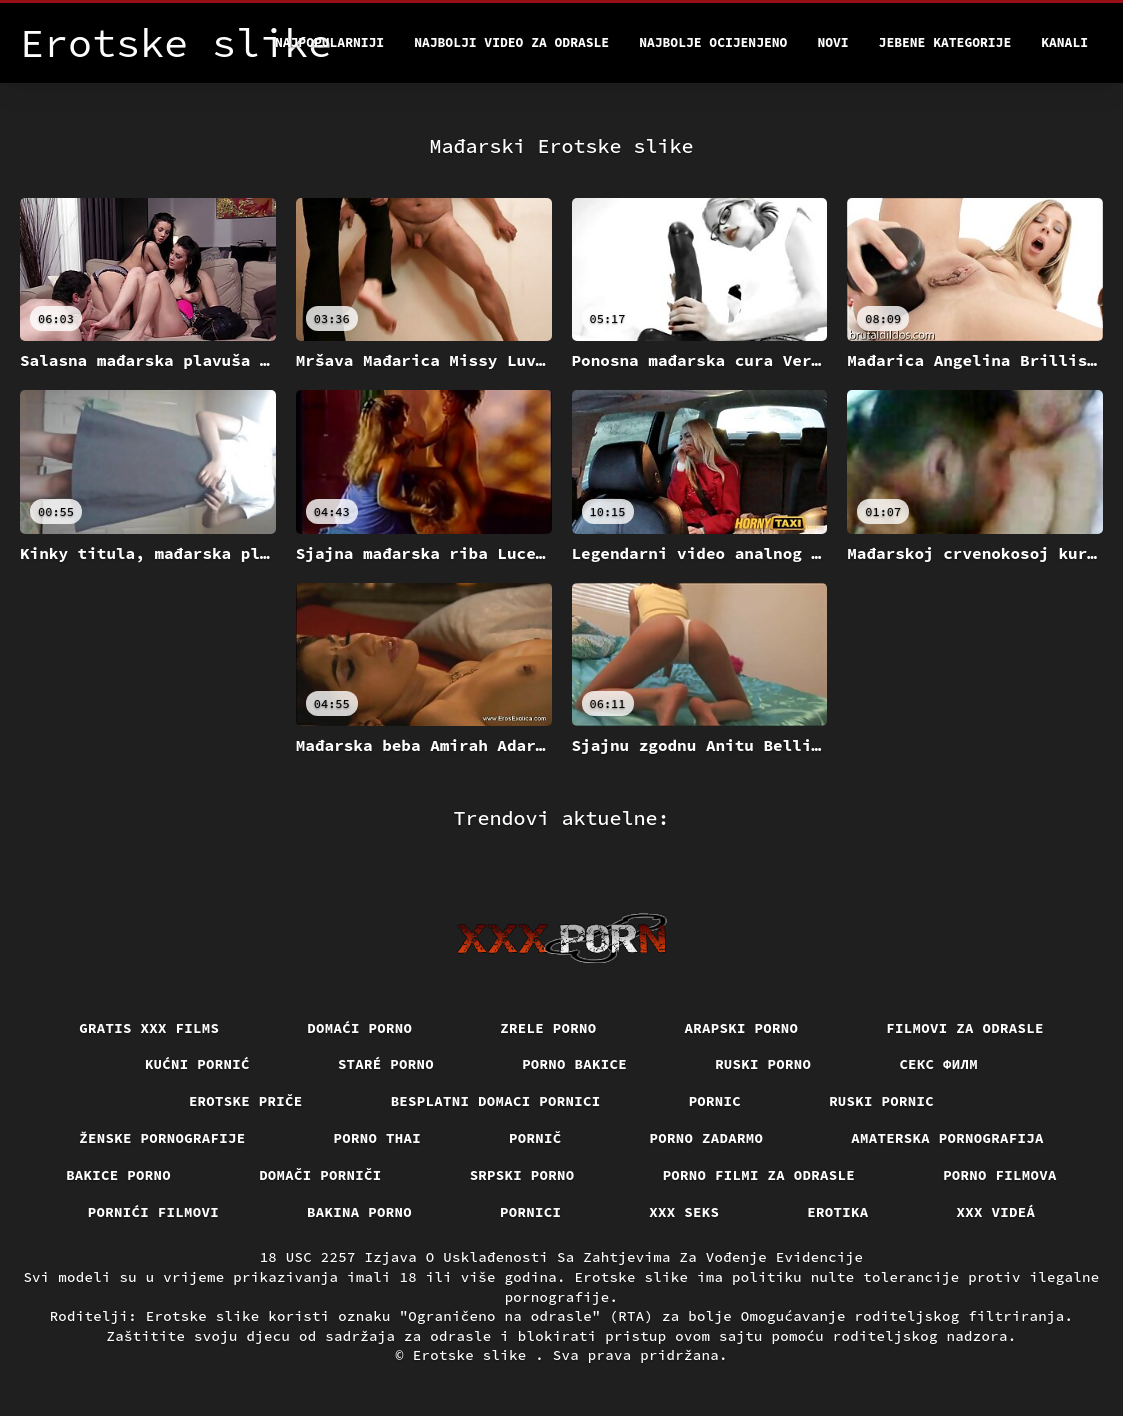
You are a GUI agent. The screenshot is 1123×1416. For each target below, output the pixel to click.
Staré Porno (386, 1064)
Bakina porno (359, 1212)
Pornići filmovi (153, 1212)
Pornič (535, 1138)
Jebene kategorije (945, 42)
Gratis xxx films (149, 1028)
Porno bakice (574, 1064)
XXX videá (996, 1212)
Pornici (530, 1212)
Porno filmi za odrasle (759, 1175)
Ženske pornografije (162, 1138)
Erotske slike (474, 1355)
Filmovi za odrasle (965, 1028)
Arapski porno (742, 1028)
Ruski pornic (881, 1101)
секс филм (938, 1064)
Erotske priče (246, 1101)
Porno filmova (1000, 1175)
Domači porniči (320, 1175)
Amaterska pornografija (947, 1138)
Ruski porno (763, 1064)
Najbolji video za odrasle (511, 42)
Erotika (837, 1212)
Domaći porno (359, 1028)
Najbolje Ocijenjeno (713, 42)
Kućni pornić (197, 1064)
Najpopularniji (329, 42)
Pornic (715, 1101)
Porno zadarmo (707, 1138)
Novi (832, 42)
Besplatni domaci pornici (496, 1101)
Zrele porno (548, 1028)
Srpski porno (522, 1175)
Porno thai (378, 1138)
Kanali (1064, 42)
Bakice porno (118, 1175)
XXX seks (684, 1212)
